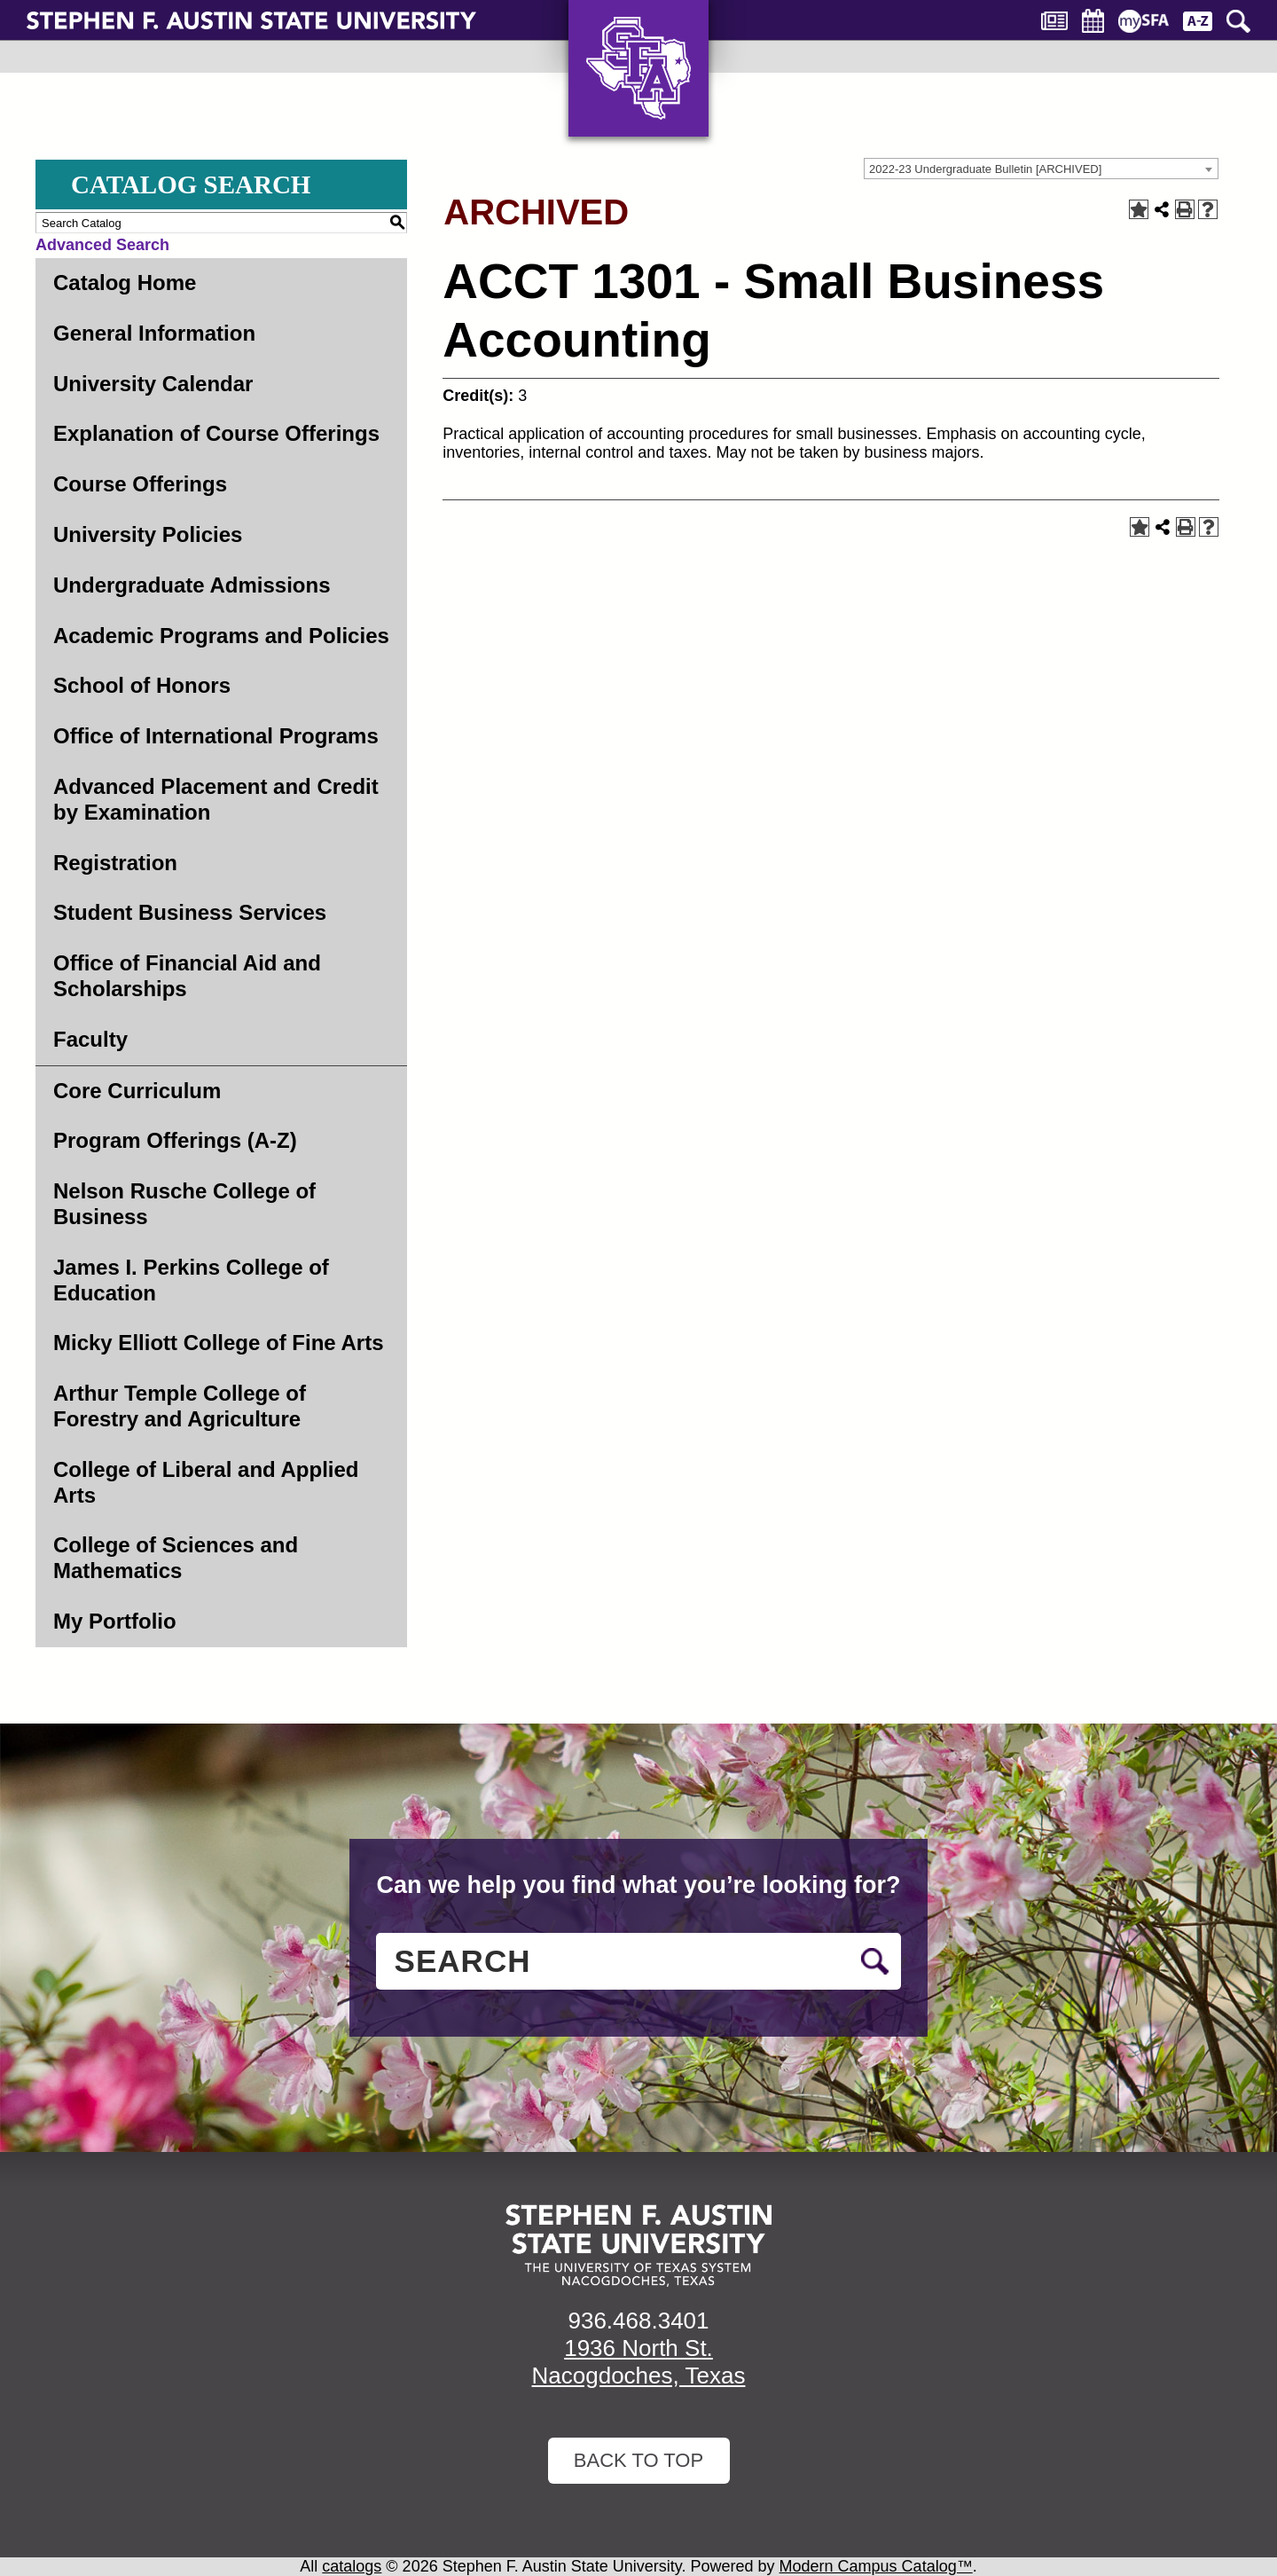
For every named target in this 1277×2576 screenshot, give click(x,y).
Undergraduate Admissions (192, 585)
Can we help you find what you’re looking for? (638, 1885)
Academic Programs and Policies (221, 636)
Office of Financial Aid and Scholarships (187, 976)
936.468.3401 (638, 2320)
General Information (154, 333)
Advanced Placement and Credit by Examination (216, 799)
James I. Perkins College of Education (191, 1280)
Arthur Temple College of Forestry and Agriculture (179, 1406)
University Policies (147, 534)
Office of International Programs (216, 736)
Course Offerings (140, 484)
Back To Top (638, 2460)
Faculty (90, 1039)
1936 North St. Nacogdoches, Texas (639, 2362)
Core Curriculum (137, 1091)
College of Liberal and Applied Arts (205, 1482)
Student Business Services (189, 912)
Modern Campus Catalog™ (876, 2566)
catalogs (351, 2566)
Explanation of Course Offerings (216, 433)
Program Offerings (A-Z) (175, 1140)
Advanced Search (102, 245)
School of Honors (142, 685)
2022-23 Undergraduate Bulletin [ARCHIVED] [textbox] (985, 169)
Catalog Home (124, 283)
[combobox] (1041, 168)
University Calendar (153, 384)
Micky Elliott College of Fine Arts (218, 1343)
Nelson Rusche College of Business (184, 1204)
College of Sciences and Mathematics (175, 1558)
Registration (115, 863)
